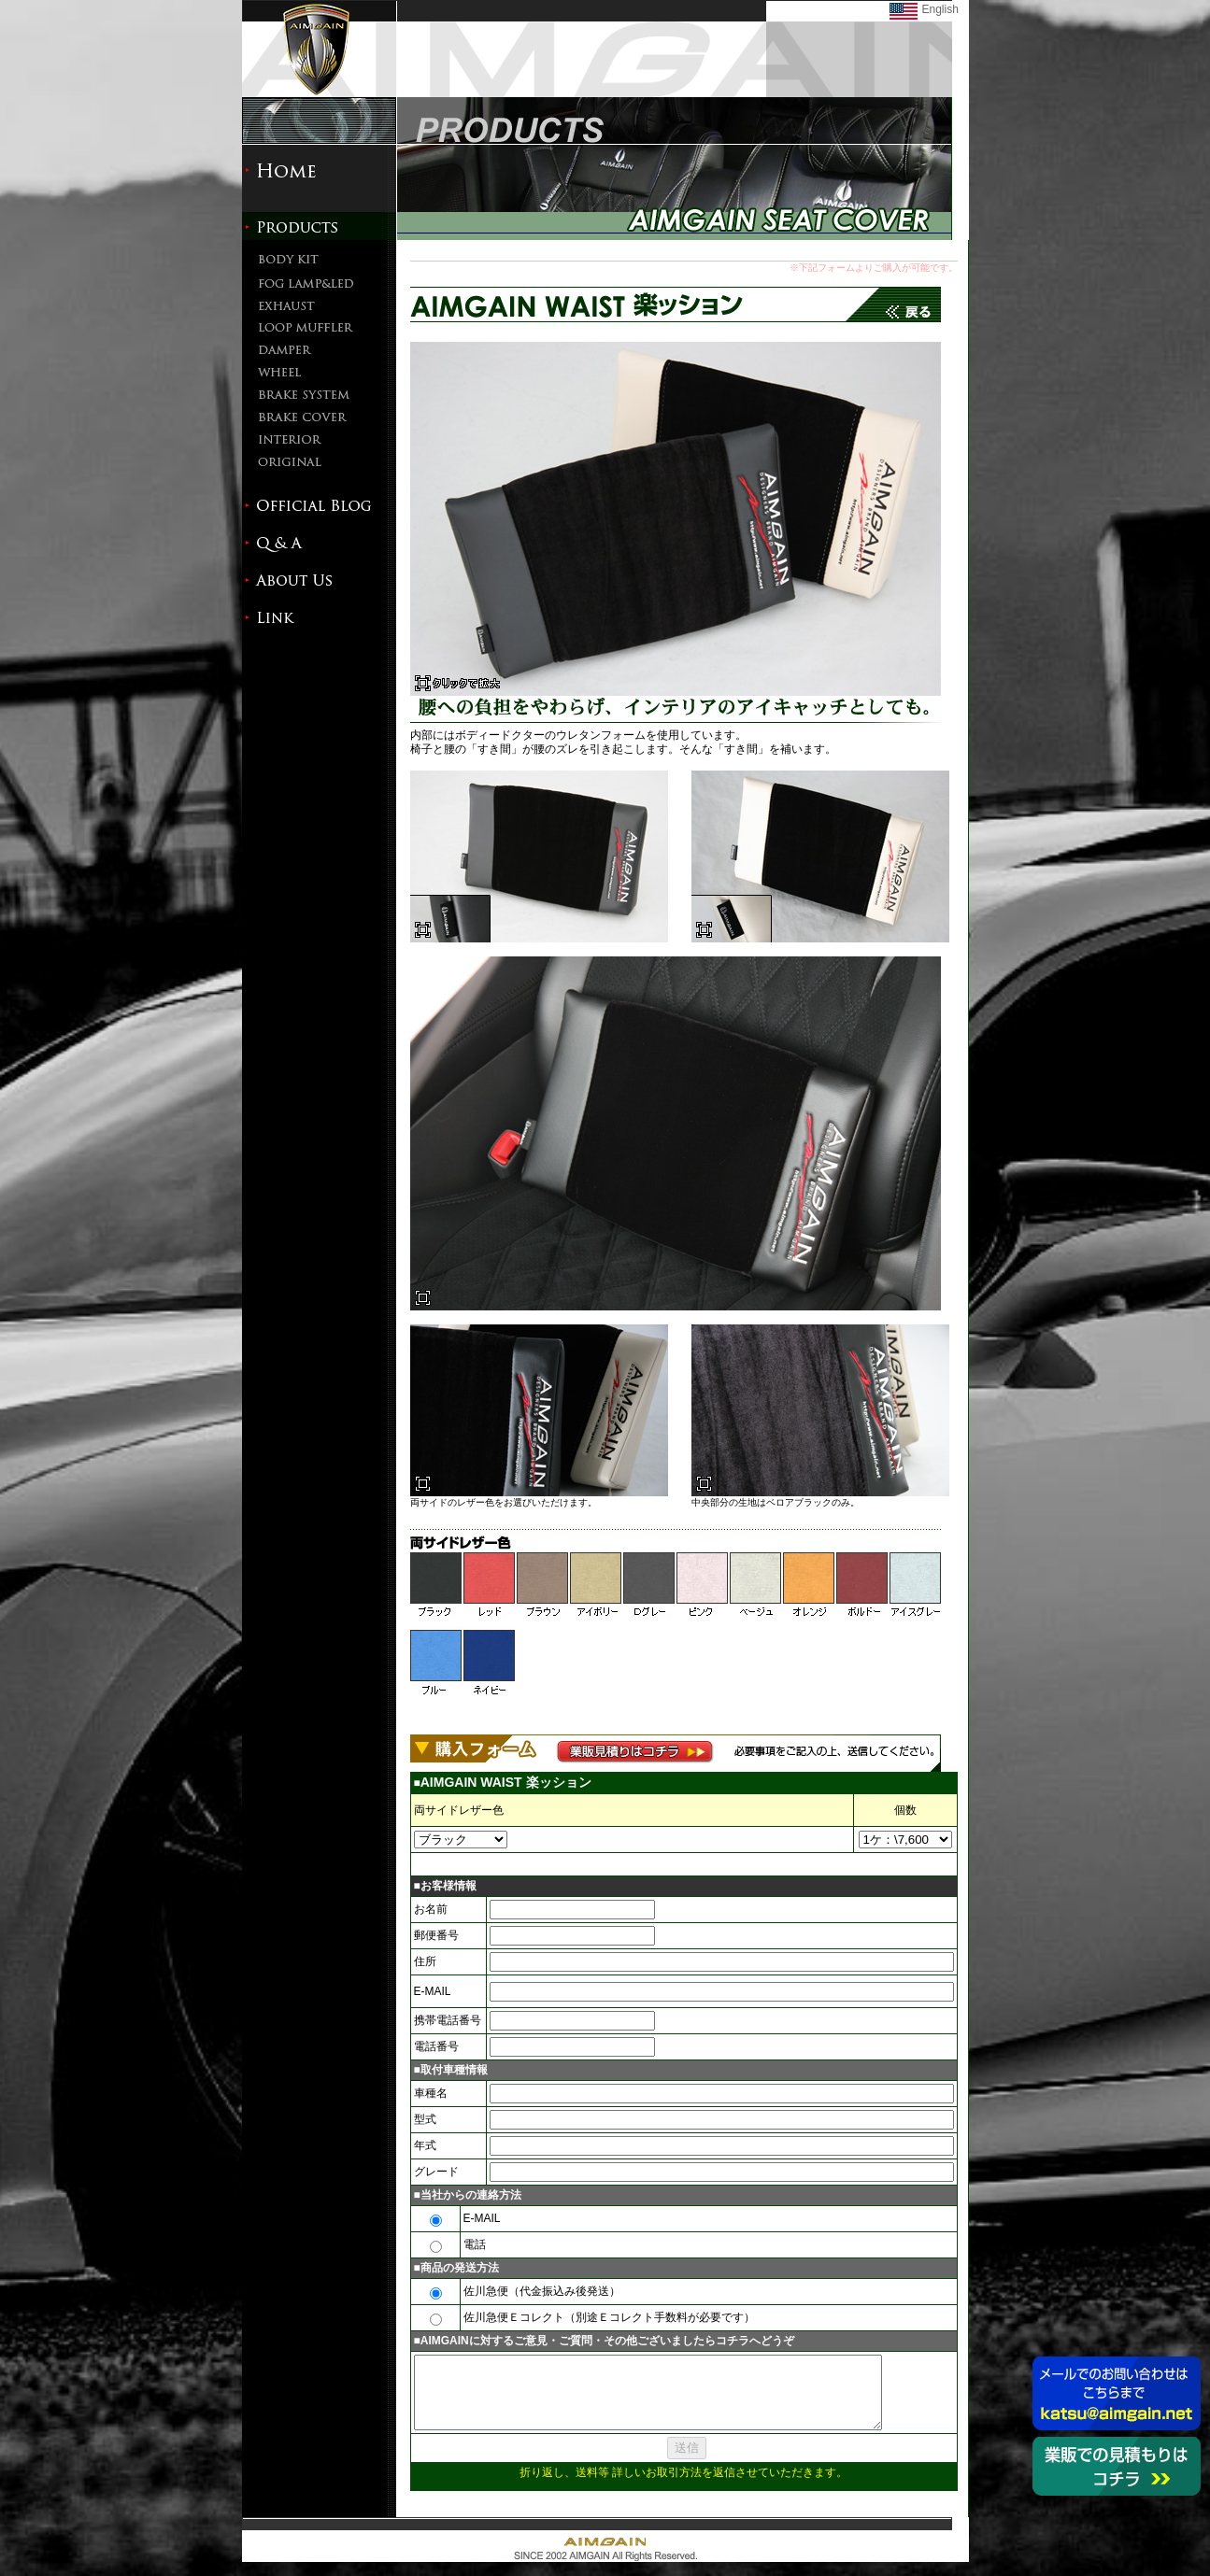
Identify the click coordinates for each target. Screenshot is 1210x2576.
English (940, 9)
